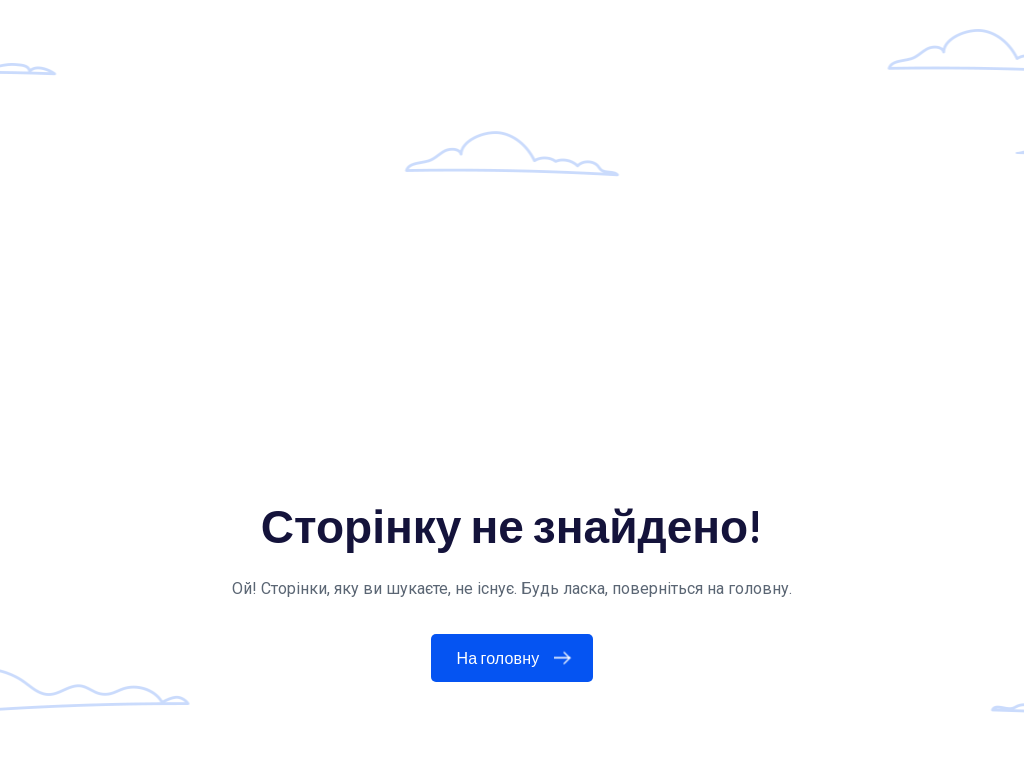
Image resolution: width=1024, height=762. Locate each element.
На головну (519, 657)
